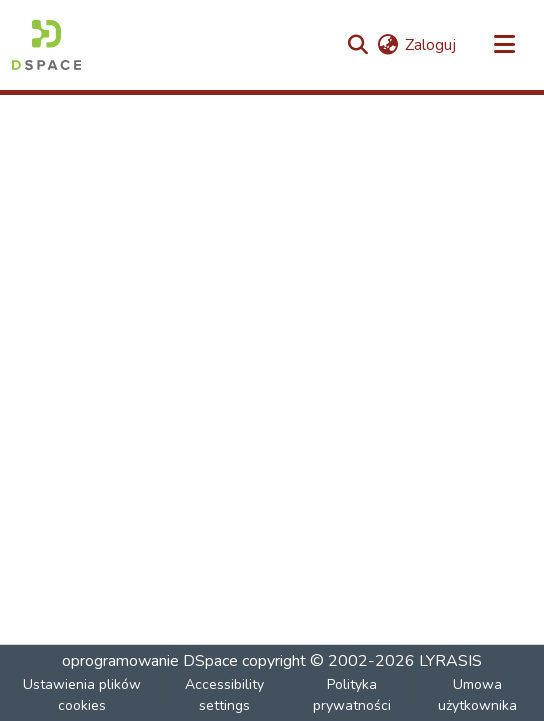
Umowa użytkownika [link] (477, 695)
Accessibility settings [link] (224, 695)
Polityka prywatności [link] (352, 695)
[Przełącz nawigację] (504, 45)
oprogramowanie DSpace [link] (150, 661)
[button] (46, 45)
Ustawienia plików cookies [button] (82, 695)
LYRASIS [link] (450, 661)
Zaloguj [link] (430, 45)
